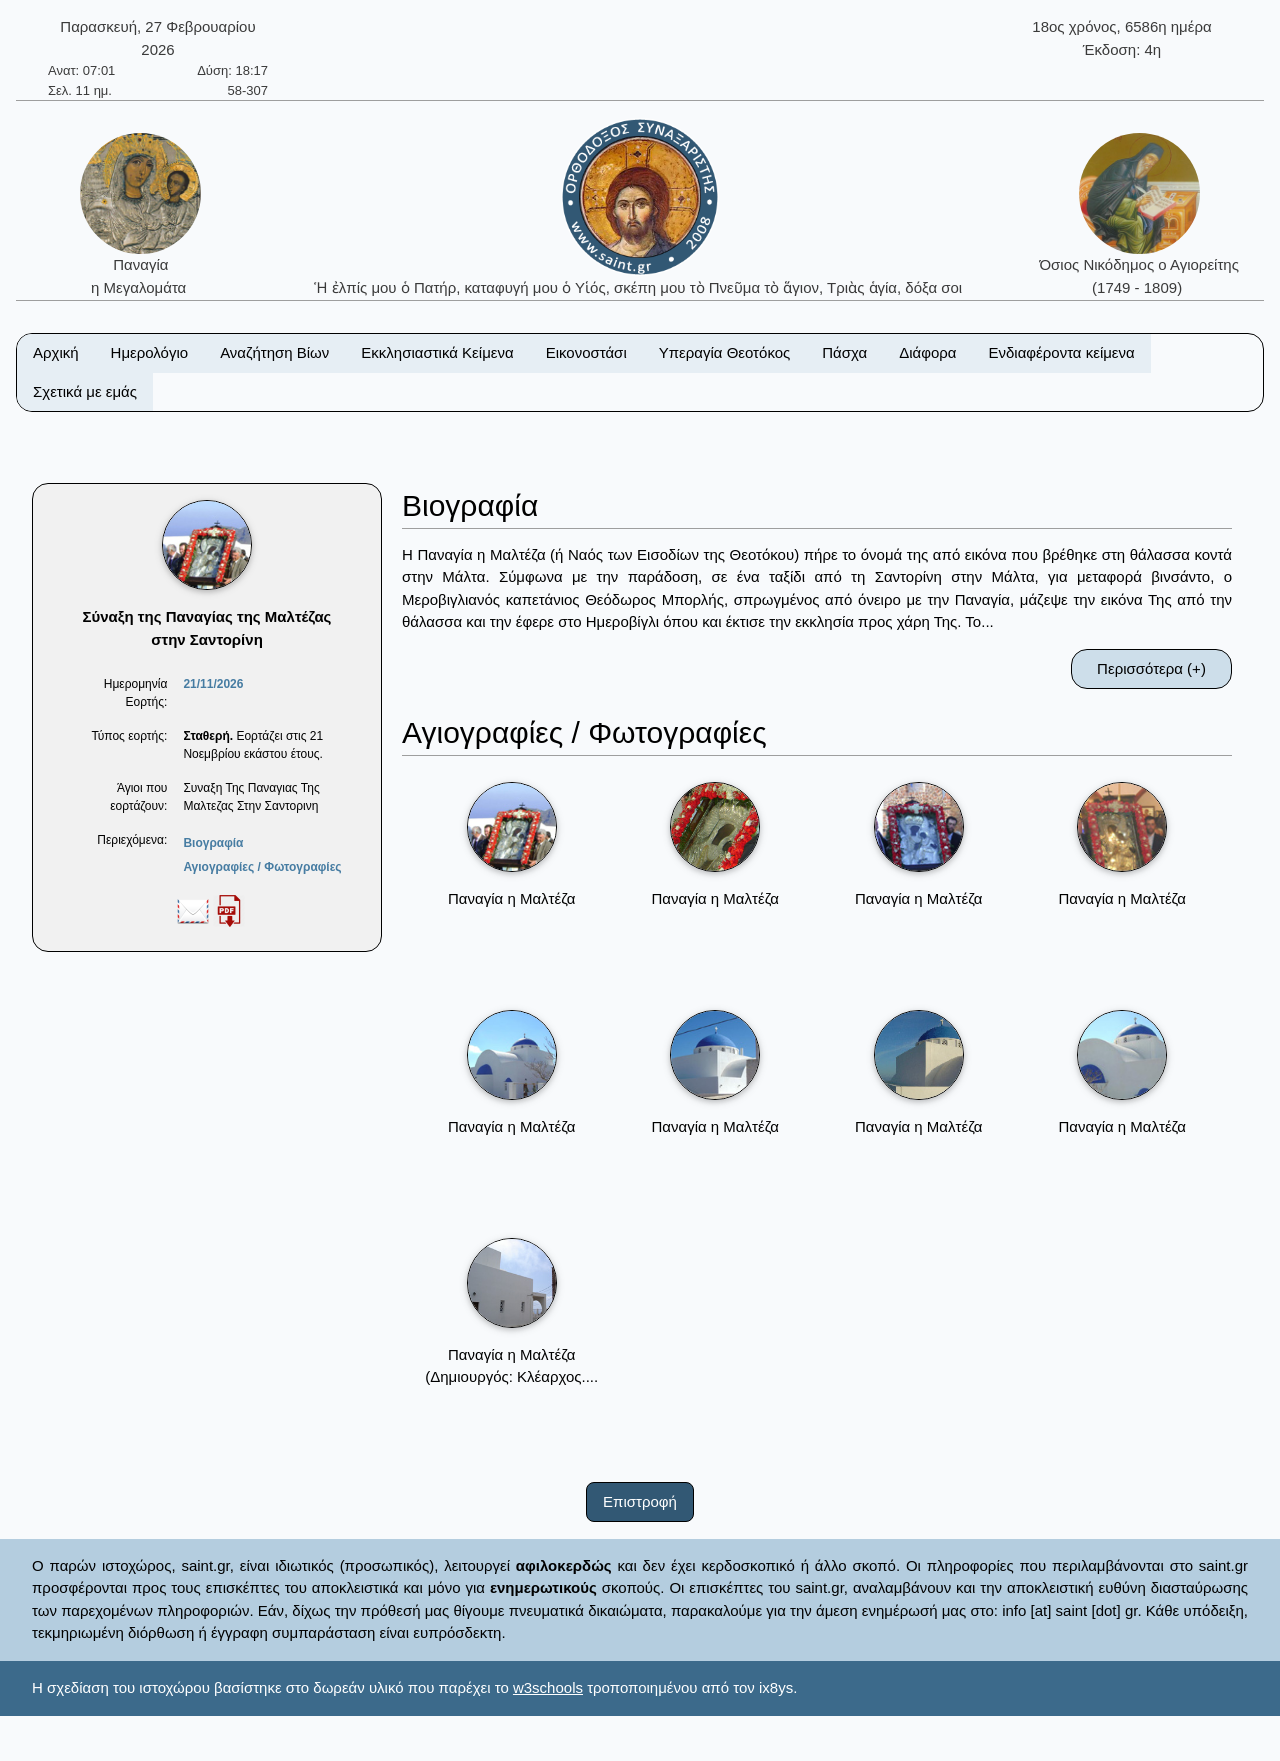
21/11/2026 (213, 684)
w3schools (548, 1687)
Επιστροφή (640, 1501)
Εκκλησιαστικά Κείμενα (437, 352)
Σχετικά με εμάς (85, 391)
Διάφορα (927, 352)
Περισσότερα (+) (1151, 668)
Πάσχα (844, 352)
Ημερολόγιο (150, 352)
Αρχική (56, 352)
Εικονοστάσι (586, 352)
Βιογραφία (213, 843)
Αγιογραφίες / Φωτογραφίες (262, 867)
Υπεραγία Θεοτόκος (725, 352)
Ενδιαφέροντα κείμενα (1062, 352)
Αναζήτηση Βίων (274, 352)
